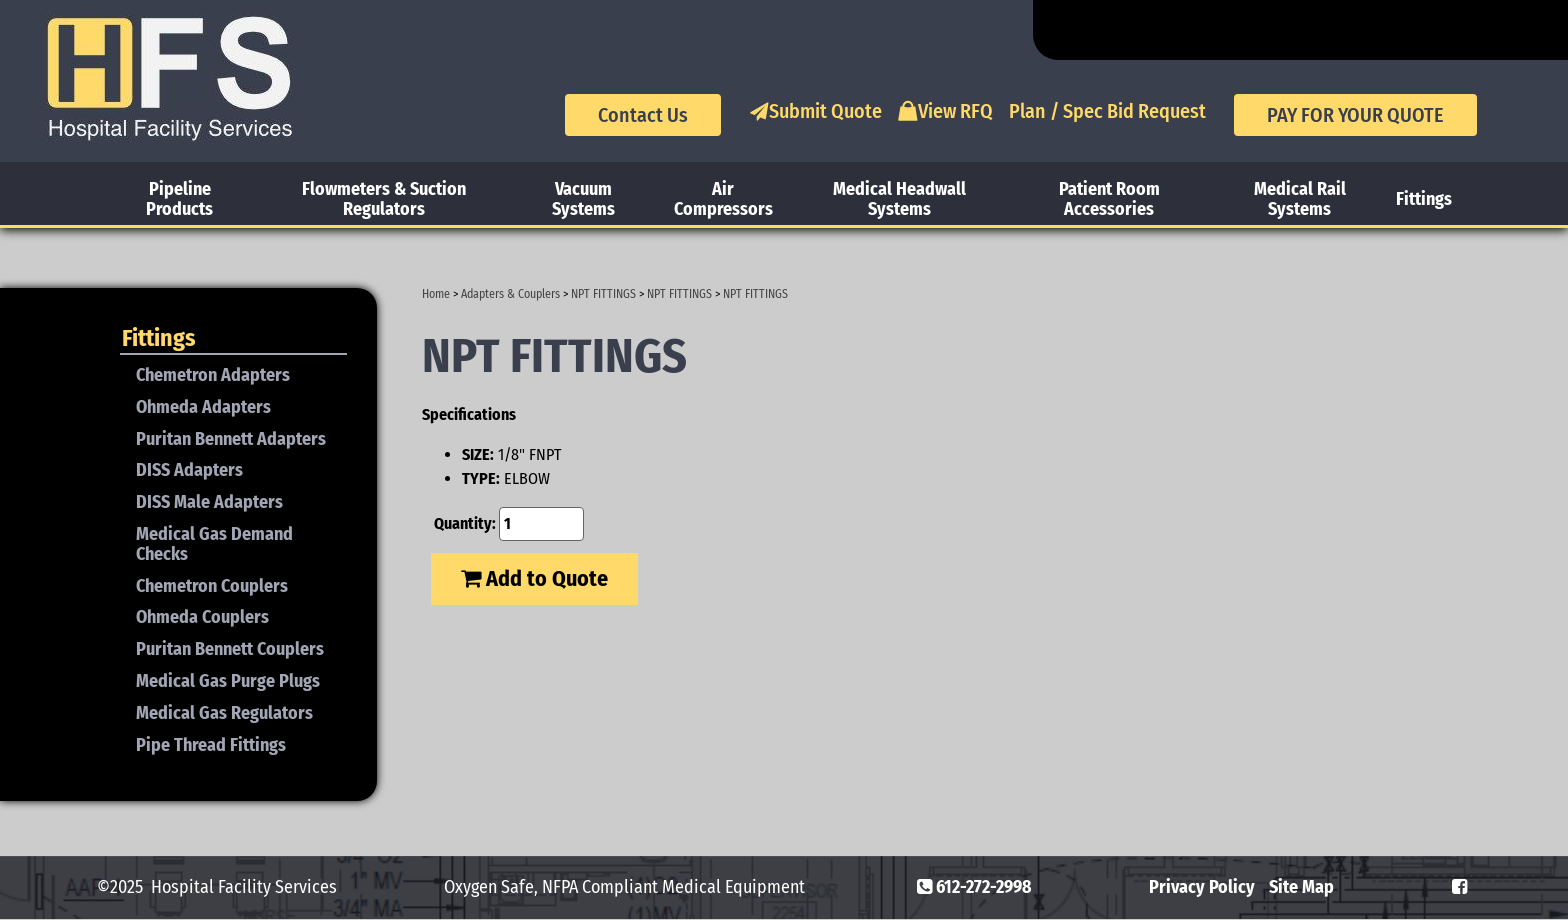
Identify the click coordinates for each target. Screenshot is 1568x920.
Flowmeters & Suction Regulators (384, 199)
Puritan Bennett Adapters (231, 439)
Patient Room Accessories (1109, 199)
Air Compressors (723, 199)
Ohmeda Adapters (203, 407)
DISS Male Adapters (209, 502)
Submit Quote (815, 111)
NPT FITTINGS (603, 294)
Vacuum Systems (583, 199)
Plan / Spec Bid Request (1107, 111)
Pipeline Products (179, 199)
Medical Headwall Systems (899, 199)
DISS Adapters (189, 470)
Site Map (1301, 887)
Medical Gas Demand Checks (214, 544)
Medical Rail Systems (1300, 199)
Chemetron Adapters (213, 375)
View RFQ (945, 111)
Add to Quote (534, 578)
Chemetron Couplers (212, 586)
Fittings (1424, 199)
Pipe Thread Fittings (211, 745)
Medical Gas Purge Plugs (228, 681)
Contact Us (643, 115)
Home (436, 294)
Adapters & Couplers (510, 294)
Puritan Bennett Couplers (230, 649)
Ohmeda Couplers (202, 617)
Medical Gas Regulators (224, 713)
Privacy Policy (1202, 887)
